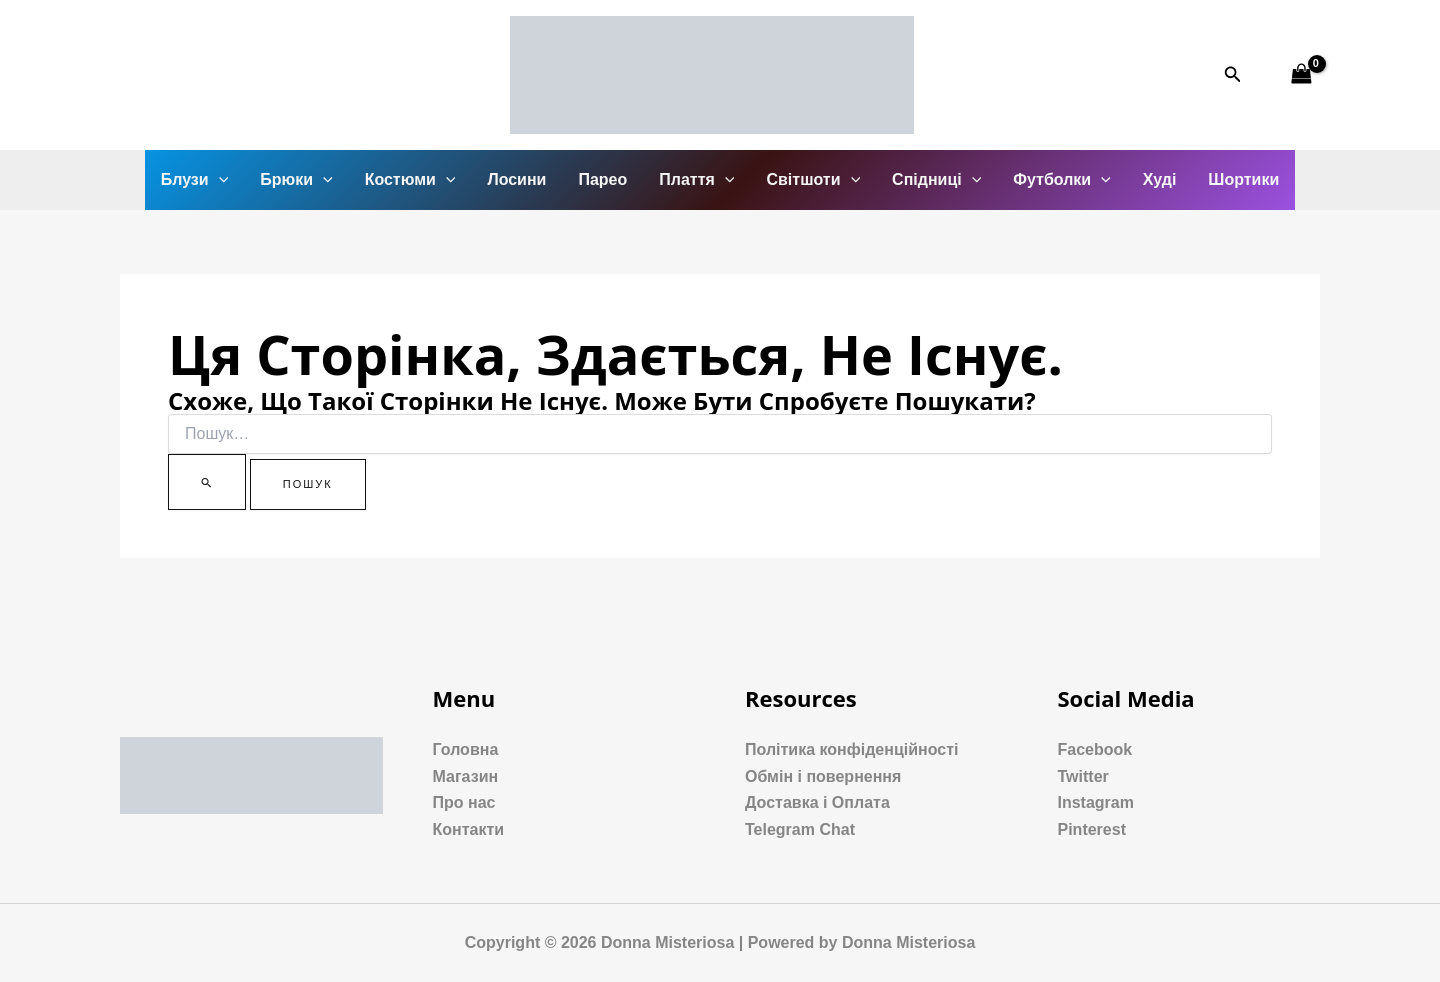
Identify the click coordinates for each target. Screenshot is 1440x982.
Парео (602, 179)
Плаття (696, 180)
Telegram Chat (800, 829)
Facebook (1095, 749)
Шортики (1243, 179)
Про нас (464, 802)
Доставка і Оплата (817, 802)
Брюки (296, 180)
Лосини (516, 179)
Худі (1160, 179)
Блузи (195, 180)
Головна (466, 749)
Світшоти (813, 180)
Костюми (410, 180)
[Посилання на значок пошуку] (1233, 75)
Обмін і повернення (823, 776)
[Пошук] (207, 482)
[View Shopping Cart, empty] (1301, 74)
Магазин (466, 776)
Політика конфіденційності (851, 749)
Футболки (1061, 180)
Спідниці (936, 180)
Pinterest (1092, 829)
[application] (219, 180)
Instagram (1096, 802)
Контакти (469, 829)
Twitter (1083, 776)
